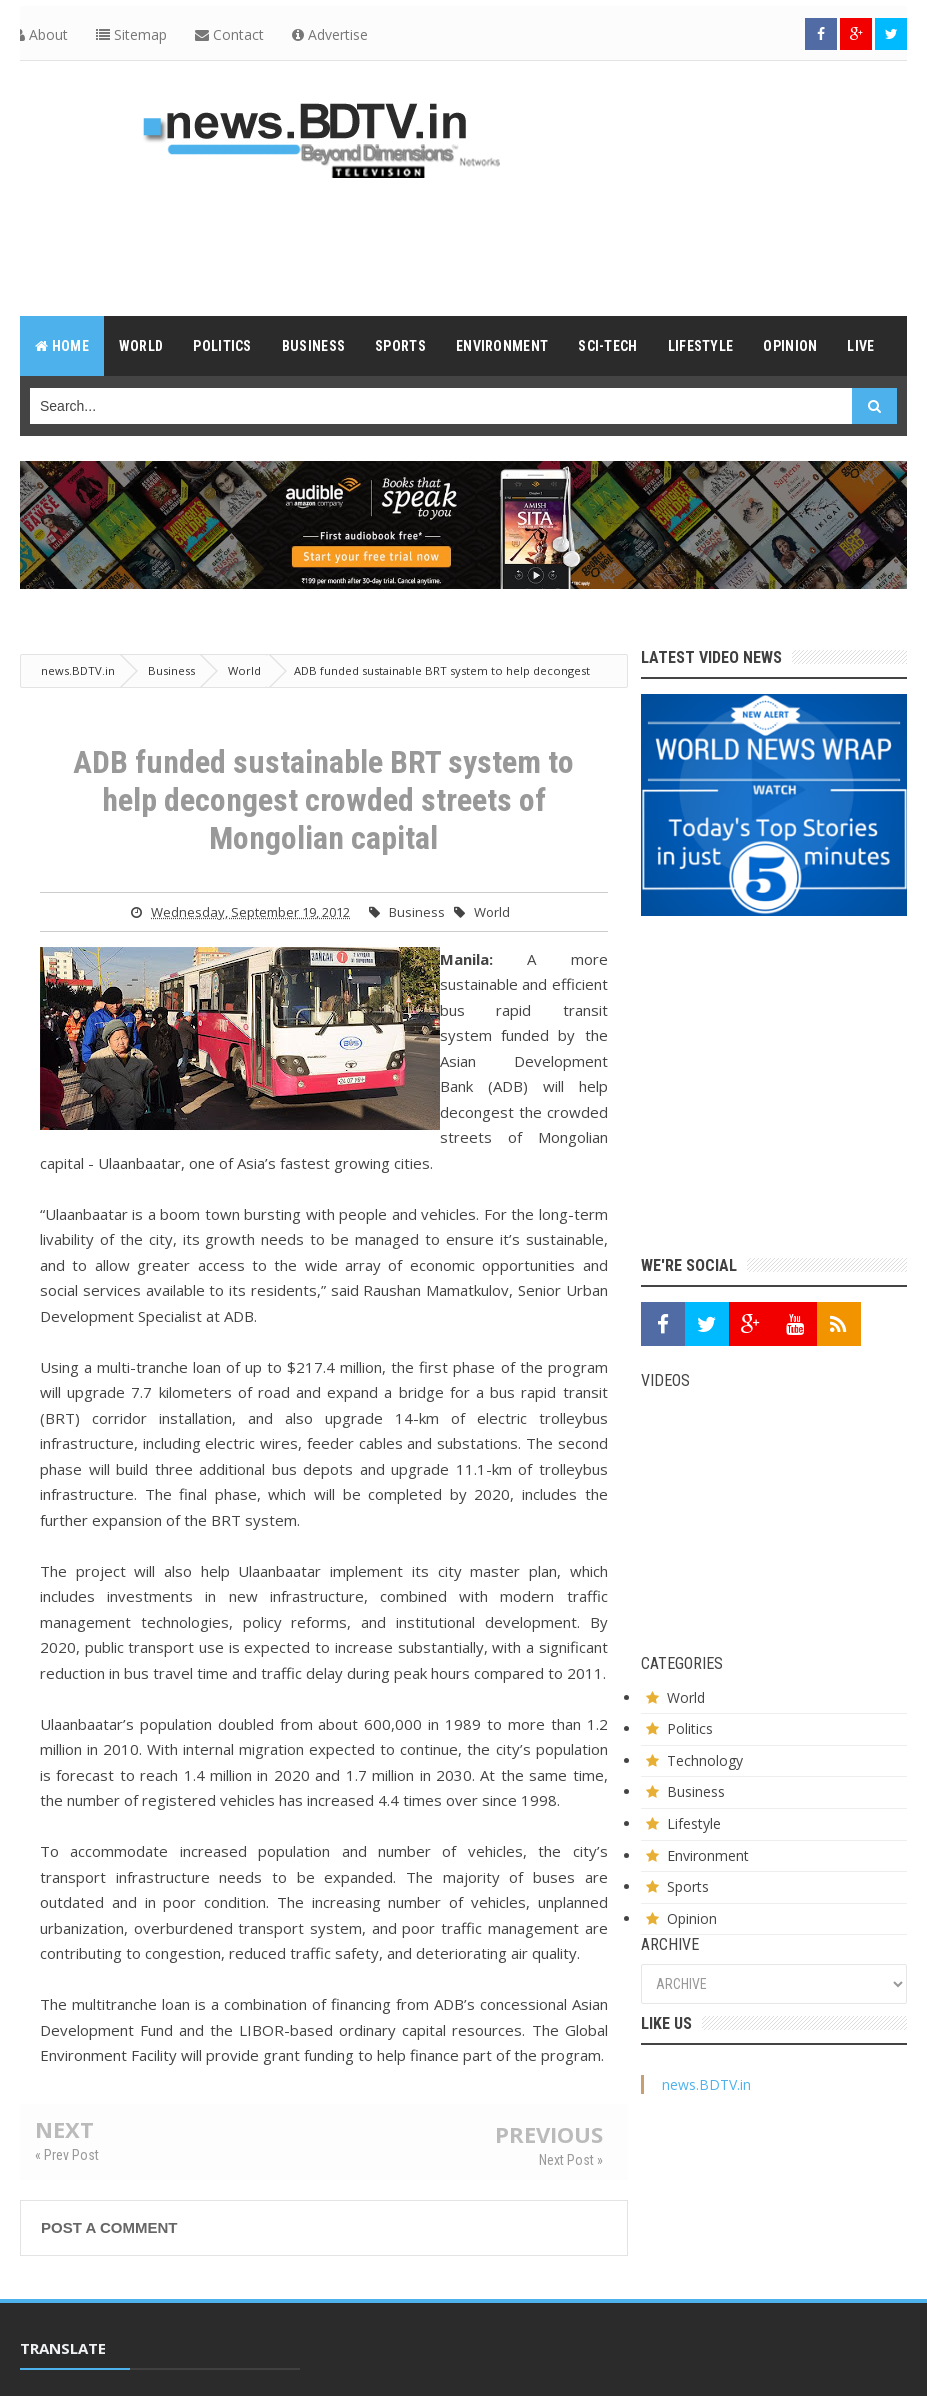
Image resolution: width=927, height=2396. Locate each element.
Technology (705, 1760)
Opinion (692, 1918)
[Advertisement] (464, 246)
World (492, 912)
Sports (688, 1886)
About (41, 34)
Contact (229, 34)
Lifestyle (694, 1823)
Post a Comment (109, 2227)
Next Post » (571, 2160)
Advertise (330, 34)
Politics (690, 1728)
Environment (708, 1855)
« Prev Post (67, 2155)
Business (417, 912)
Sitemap (131, 34)
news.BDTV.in (706, 2084)
